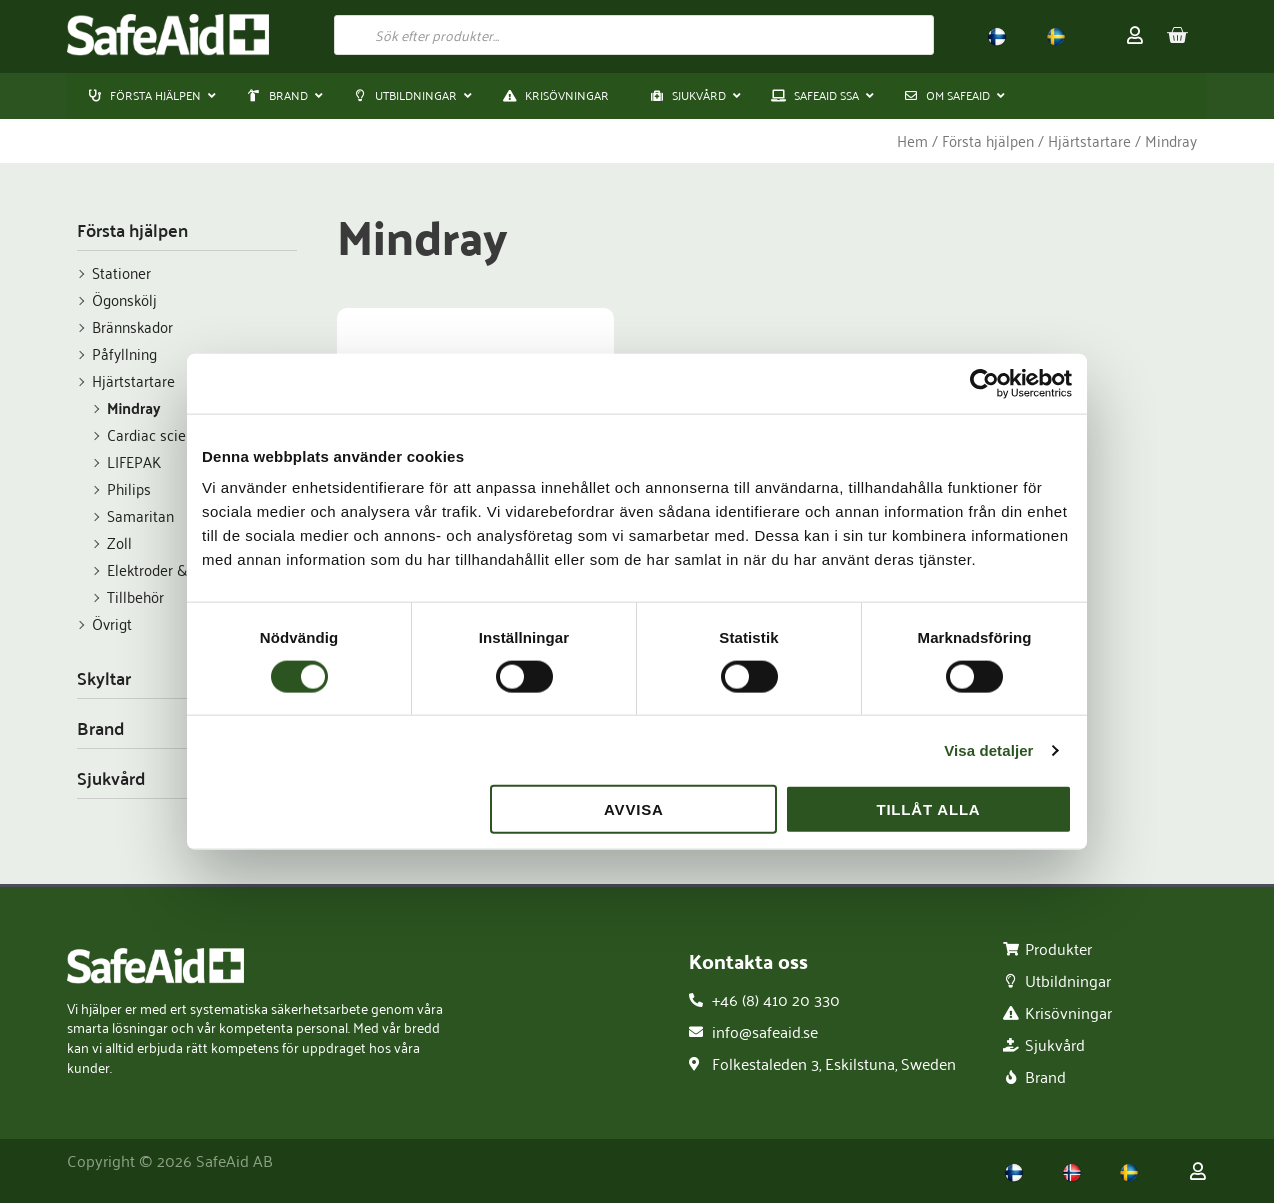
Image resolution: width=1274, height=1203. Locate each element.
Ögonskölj (124, 300)
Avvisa (634, 809)
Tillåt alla (928, 809)
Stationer (121, 273)
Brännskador (132, 327)
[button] (279, 96)
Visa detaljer (988, 749)
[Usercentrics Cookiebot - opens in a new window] (984, 383)
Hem (912, 141)
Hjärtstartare (1089, 141)
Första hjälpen (988, 141)
